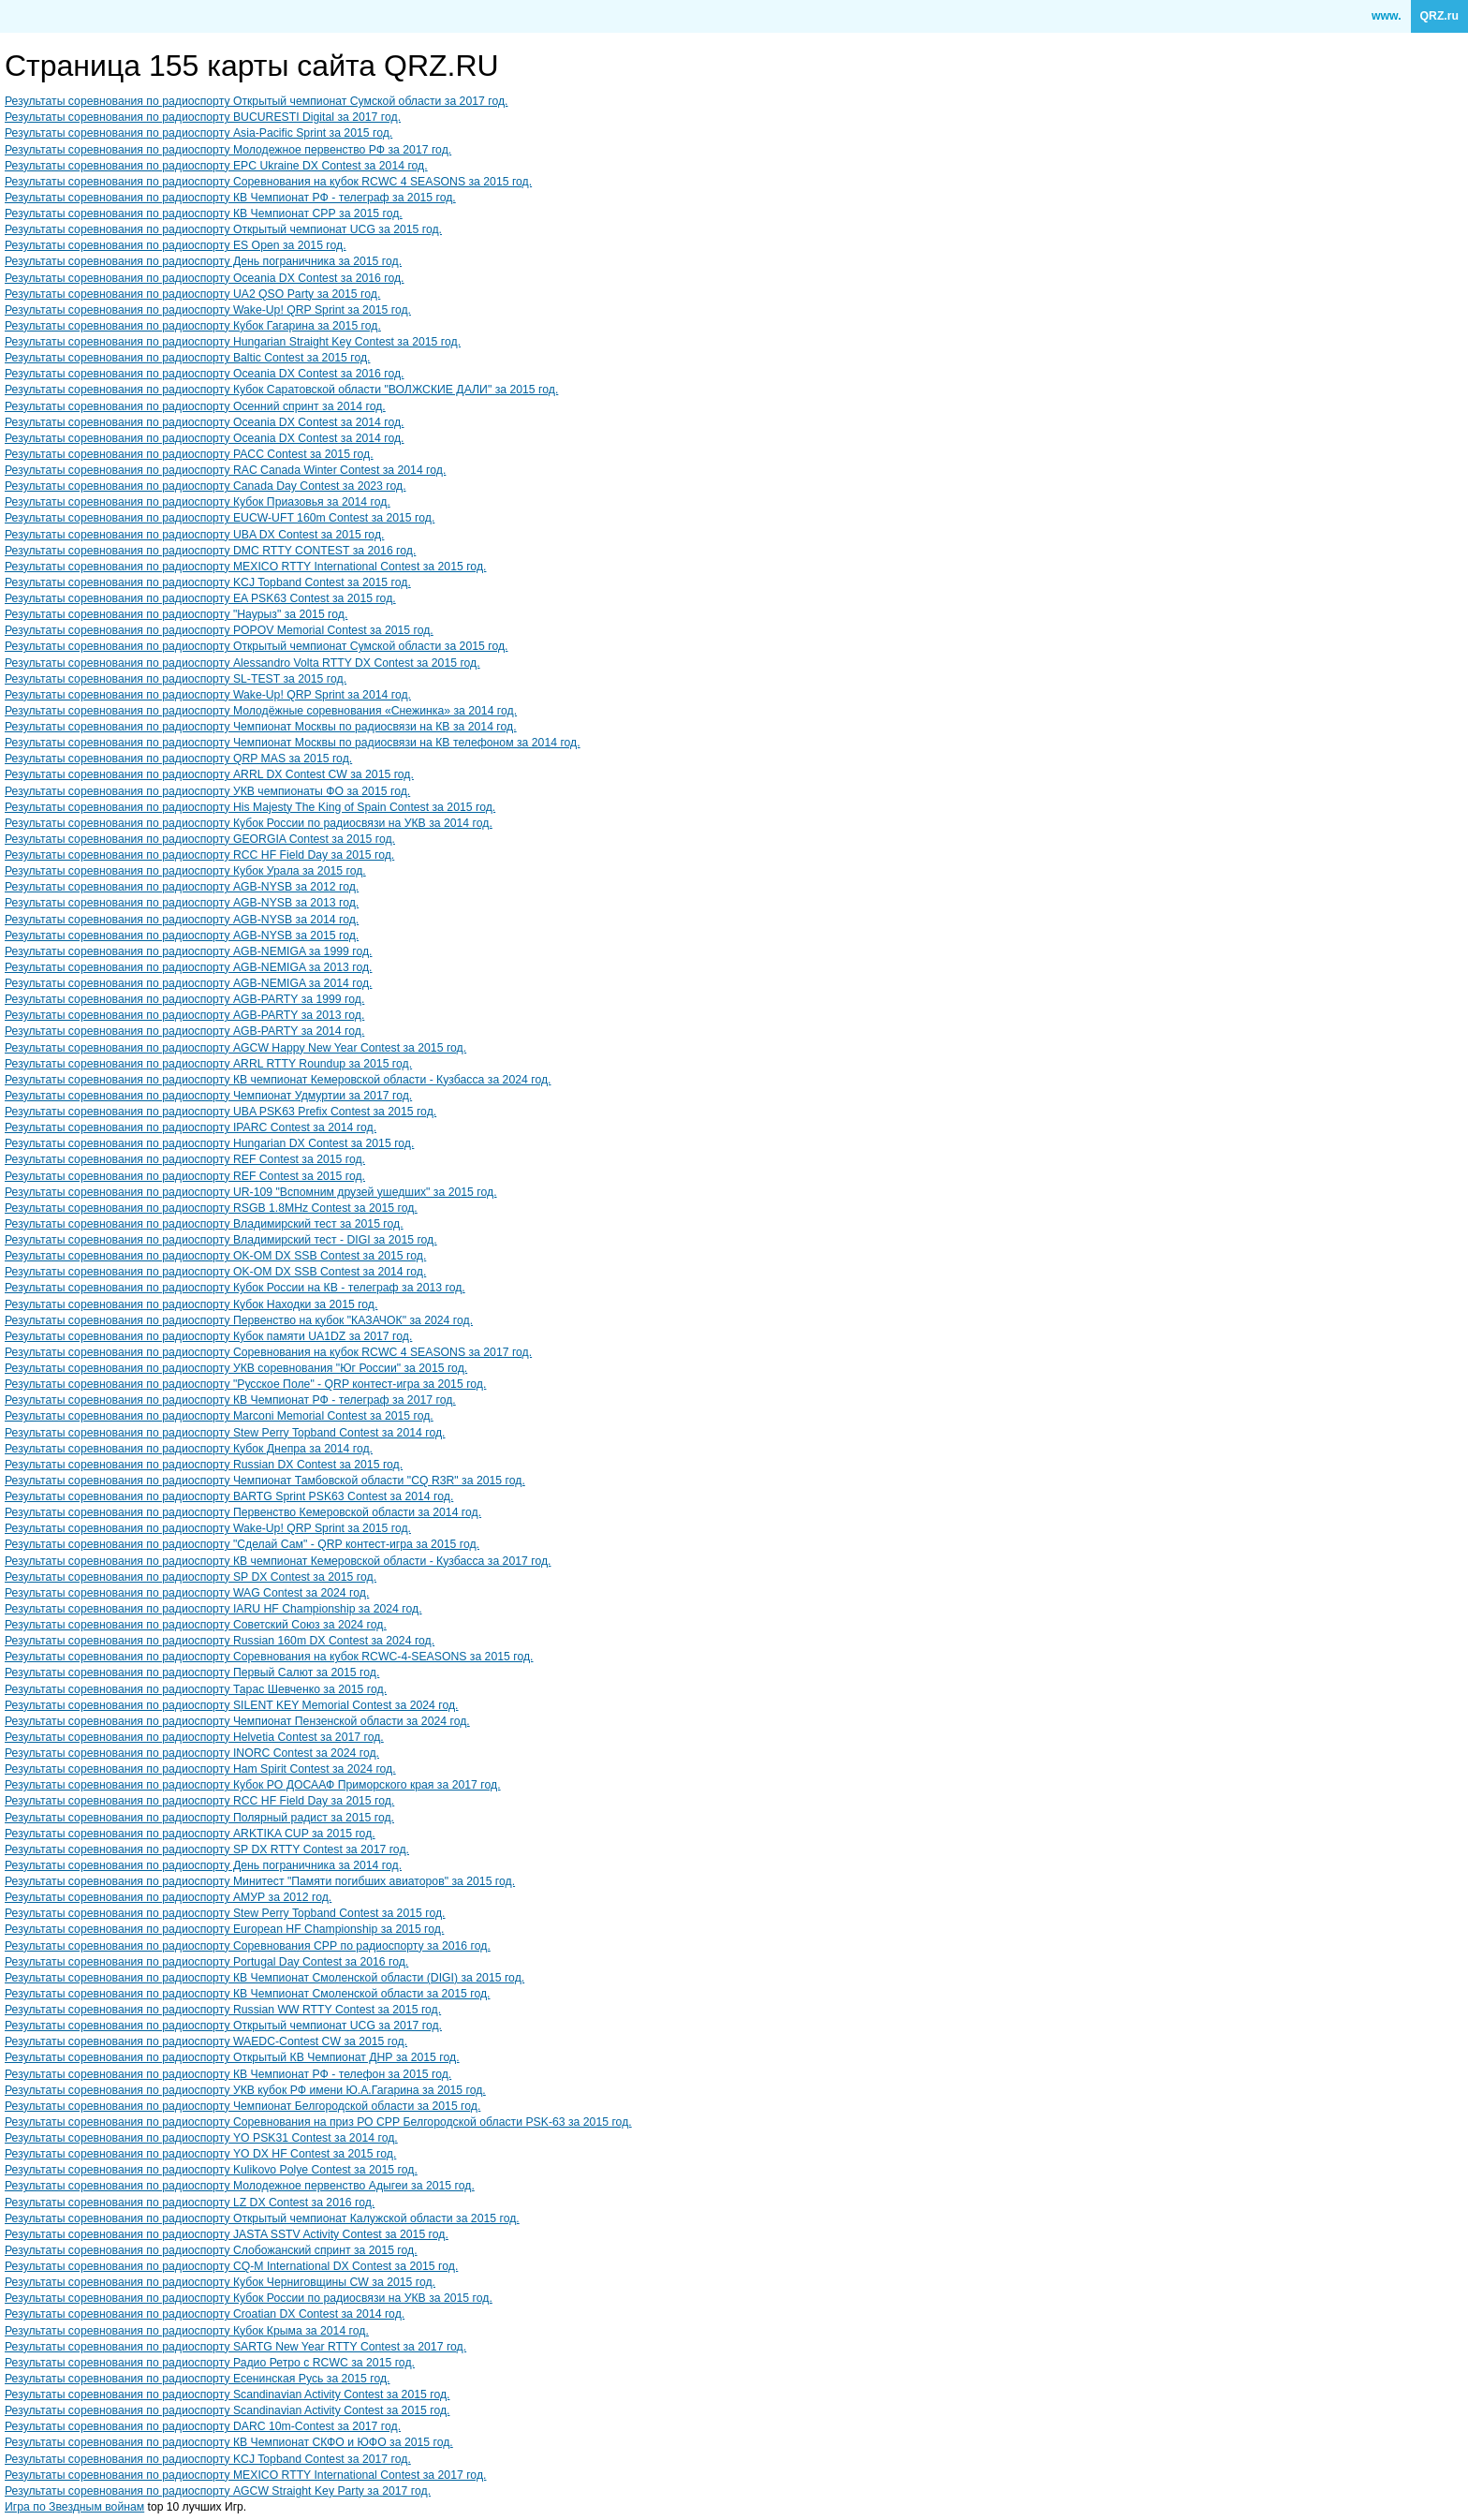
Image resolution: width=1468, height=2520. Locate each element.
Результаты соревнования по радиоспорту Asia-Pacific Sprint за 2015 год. (198, 133)
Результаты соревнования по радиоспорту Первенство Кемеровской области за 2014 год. (243, 1512)
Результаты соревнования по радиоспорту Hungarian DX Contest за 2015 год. (209, 1143)
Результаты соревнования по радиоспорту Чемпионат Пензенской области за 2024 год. (237, 1721)
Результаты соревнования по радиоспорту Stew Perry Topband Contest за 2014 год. (225, 1432)
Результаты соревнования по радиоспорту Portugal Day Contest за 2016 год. (206, 1961)
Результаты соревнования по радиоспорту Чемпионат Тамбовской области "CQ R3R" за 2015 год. (265, 1480)
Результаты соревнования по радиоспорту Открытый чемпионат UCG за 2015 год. (223, 229)
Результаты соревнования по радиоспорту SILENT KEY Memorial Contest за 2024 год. (232, 1705)
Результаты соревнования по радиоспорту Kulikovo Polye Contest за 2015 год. (211, 2169)
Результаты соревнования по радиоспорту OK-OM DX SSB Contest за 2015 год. (215, 1255)
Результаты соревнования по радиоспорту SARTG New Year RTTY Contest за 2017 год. (235, 2346)
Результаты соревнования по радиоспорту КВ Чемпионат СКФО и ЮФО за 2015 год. (229, 2442)
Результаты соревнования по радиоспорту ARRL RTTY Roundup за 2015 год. (208, 1063)
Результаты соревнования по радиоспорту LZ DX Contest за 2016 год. (189, 2202)
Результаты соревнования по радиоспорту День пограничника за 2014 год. (203, 1865)
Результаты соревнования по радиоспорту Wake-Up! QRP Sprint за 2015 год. (208, 310)
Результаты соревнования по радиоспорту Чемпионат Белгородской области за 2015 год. (242, 2106)
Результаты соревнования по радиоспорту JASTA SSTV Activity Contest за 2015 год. (226, 2234)
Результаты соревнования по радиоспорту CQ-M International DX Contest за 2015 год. (231, 2266)
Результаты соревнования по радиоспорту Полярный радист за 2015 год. (199, 1817)
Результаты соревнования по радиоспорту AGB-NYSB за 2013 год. (182, 902)
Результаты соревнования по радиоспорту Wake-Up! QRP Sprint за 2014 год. (208, 694)
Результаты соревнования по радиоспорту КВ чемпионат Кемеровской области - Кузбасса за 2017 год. (278, 1561)
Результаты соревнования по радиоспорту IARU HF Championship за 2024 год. (213, 1608)
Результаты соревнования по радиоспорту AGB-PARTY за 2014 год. (184, 1031)
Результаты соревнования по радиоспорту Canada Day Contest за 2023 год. (205, 486)
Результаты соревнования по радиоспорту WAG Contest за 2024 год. (187, 1592)
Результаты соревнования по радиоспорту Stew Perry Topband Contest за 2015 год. (225, 1913)
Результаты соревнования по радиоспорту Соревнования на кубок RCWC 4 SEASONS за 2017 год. (268, 1352)
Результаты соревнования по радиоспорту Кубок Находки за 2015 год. (191, 1304)
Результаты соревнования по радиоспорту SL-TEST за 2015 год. (175, 678)
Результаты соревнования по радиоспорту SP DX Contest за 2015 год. (190, 1577)
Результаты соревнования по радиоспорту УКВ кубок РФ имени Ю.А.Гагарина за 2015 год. (245, 2090)
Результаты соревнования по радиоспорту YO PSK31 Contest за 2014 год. (201, 2137)
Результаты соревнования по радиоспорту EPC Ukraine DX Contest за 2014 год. (216, 165)
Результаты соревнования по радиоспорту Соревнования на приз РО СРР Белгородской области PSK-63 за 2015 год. (318, 2122)
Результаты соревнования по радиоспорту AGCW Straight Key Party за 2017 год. (218, 2491)
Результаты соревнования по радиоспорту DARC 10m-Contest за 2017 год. (203, 2426)
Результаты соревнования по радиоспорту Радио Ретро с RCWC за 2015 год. (210, 2362)
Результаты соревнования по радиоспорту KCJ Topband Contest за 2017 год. (208, 2459)
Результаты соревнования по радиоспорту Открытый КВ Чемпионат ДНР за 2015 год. (232, 2057)
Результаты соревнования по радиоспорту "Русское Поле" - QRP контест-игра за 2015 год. (245, 1384)
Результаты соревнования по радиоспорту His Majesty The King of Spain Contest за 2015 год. (250, 807)
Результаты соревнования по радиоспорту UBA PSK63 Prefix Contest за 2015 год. (220, 1111)
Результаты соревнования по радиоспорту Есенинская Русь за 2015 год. (197, 2378)
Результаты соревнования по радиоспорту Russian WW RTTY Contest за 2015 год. (223, 2009)
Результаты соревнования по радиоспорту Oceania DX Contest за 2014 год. (204, 422)
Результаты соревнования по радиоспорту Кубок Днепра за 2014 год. (189, 1448)
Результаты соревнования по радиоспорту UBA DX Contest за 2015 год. (194, 534)
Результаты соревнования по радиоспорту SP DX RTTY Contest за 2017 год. (207, 1849)
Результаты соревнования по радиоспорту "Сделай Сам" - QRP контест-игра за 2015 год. (242, 1544)
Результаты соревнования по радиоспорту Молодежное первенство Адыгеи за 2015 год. (240, 2185)
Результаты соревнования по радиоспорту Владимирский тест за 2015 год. (204, 1224)
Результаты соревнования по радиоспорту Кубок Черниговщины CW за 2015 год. (220, 2282)
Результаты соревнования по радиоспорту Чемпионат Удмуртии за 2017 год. (208, 1095)
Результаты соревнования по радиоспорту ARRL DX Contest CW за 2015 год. (209, 774)
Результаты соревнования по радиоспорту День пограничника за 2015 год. (203, 261)
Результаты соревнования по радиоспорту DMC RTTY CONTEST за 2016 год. (210, 550)
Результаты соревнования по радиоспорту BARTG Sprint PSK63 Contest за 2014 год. (229, 1496)
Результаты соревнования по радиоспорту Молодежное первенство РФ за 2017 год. (228, 149)
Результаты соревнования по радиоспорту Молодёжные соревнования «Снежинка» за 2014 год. (261, 710)
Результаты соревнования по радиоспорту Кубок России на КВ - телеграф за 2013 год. (235, 1287)
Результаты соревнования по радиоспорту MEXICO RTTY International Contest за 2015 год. (245, 566)
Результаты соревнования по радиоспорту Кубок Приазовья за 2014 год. (197, 501)
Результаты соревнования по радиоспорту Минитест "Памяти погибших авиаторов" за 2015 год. (260, 1881)
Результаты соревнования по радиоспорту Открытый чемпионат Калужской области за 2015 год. (262, 2218)
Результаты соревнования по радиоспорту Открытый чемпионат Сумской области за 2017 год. (256, 101)
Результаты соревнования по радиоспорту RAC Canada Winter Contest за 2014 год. (225, 470)
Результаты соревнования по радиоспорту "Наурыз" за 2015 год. (176, 614)
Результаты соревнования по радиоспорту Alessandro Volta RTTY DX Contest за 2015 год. (242, 663)
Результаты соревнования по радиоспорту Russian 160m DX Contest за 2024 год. (219, 1640)
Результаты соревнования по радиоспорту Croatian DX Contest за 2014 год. (204, 2314)
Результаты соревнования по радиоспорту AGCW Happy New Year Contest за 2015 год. (235, 1047)
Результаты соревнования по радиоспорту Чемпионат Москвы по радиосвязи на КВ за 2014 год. (261, 726)
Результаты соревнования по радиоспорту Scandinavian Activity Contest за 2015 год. (227, 2394)
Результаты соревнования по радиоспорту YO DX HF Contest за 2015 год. (200, 2153)
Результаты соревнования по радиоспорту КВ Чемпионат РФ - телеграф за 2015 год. (230, 197)
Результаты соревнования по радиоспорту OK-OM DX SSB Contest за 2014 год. (215, 1271)
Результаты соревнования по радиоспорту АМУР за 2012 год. (168, 1897)
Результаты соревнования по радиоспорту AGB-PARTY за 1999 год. (184, 999)
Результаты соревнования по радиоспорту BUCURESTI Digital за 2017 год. (203, 117)
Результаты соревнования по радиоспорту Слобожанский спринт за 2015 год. (211, 2250)
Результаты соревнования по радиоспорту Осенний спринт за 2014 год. (195, 406)
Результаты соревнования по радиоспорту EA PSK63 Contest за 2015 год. (200, 598)
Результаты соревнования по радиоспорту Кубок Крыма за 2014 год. (187, 2330)
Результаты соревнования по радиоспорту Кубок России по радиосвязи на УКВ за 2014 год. (248, 823)
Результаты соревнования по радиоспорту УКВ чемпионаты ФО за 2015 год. (207, 791)
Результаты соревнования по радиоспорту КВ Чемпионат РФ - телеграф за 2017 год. (230, 1400)
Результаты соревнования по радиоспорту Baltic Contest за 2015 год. (187, 357)
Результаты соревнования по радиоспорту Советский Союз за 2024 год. (196, 1624)
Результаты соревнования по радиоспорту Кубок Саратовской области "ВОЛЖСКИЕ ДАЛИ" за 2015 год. (281, 389)
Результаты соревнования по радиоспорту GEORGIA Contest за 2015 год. (200, 839)
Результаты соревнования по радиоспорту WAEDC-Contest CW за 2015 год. (206, 2041)
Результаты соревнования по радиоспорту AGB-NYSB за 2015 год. (182, 935)
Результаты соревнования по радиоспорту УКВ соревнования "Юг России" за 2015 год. (236, 1368)
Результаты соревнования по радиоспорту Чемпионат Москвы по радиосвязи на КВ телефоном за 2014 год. (292, 742)
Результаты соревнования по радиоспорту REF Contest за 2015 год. (185, 1159)
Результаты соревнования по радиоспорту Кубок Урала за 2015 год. (185, 870)
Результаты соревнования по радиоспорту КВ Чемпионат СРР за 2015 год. (204, 213)
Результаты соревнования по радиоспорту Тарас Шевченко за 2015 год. (196, 1689)
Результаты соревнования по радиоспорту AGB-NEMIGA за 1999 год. (188, 951)
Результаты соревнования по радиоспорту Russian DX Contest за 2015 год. (204, 1464)
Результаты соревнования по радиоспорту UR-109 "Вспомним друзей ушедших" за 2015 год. (251, 1192)
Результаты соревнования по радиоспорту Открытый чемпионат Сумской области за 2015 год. (256, 646)
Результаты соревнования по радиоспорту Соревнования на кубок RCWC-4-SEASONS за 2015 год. (269, 1656)
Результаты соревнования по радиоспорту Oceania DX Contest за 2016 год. (204, 278)
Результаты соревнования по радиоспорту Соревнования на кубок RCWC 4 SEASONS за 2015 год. (268, 181)
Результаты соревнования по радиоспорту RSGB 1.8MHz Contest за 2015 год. (211, 1208)
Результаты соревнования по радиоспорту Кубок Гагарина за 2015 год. (193, 325)
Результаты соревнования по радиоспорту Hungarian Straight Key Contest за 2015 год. (233, 341)
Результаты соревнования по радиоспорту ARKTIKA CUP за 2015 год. (190, 1833)
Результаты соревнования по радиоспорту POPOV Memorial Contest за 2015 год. (219, 630)
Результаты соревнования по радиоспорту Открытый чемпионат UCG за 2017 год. (223, 2025)
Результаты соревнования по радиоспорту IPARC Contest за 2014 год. (190, 1127)
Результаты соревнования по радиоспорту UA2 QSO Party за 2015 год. (192, 294)
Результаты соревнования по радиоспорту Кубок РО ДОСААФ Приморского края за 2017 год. (253, 1784)
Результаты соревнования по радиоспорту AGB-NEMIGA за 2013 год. (188, 967)
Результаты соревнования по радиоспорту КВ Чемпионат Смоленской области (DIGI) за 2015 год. (264, 1977)
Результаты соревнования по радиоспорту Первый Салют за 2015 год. (192, 1672)
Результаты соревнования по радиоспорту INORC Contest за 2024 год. (192, 1753)
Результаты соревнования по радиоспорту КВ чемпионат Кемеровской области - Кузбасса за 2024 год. (278, 1079)
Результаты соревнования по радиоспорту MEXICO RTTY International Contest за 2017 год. (245, 2475)
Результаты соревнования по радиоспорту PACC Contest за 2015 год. (189, 454)
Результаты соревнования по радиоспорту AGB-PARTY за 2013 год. (184, 1015)
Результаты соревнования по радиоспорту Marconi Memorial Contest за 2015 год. (219, 1415)
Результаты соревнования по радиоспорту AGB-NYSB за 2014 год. (182, 919)
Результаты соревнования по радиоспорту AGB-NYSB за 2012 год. (182, 886)
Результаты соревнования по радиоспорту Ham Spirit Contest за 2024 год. (200, 1769)
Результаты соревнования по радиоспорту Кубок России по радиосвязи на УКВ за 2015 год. (248, 2298)
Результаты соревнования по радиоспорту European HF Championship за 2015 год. (224, 1929)
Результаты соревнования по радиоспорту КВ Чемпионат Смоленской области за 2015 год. (247, 1993)
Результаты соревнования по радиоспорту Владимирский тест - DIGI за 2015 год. (221, 1239)
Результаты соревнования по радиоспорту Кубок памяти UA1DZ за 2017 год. (208, 1336)
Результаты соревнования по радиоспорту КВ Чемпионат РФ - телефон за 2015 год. (228, 2074)
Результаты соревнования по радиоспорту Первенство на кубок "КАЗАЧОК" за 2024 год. (239, 1320)
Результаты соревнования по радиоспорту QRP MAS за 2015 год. (178, 758)
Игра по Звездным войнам (74, 2506)
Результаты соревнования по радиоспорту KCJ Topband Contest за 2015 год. (208, 582)
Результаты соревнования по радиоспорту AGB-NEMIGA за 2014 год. (188, 983)
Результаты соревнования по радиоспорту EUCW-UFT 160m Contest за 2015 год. (219, 517)
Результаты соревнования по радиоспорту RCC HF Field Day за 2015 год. (199, 855)
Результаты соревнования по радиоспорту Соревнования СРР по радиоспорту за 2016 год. (248, 1946)
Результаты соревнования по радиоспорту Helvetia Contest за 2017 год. (194, 1737)
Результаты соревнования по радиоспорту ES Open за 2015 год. (175, 245)
